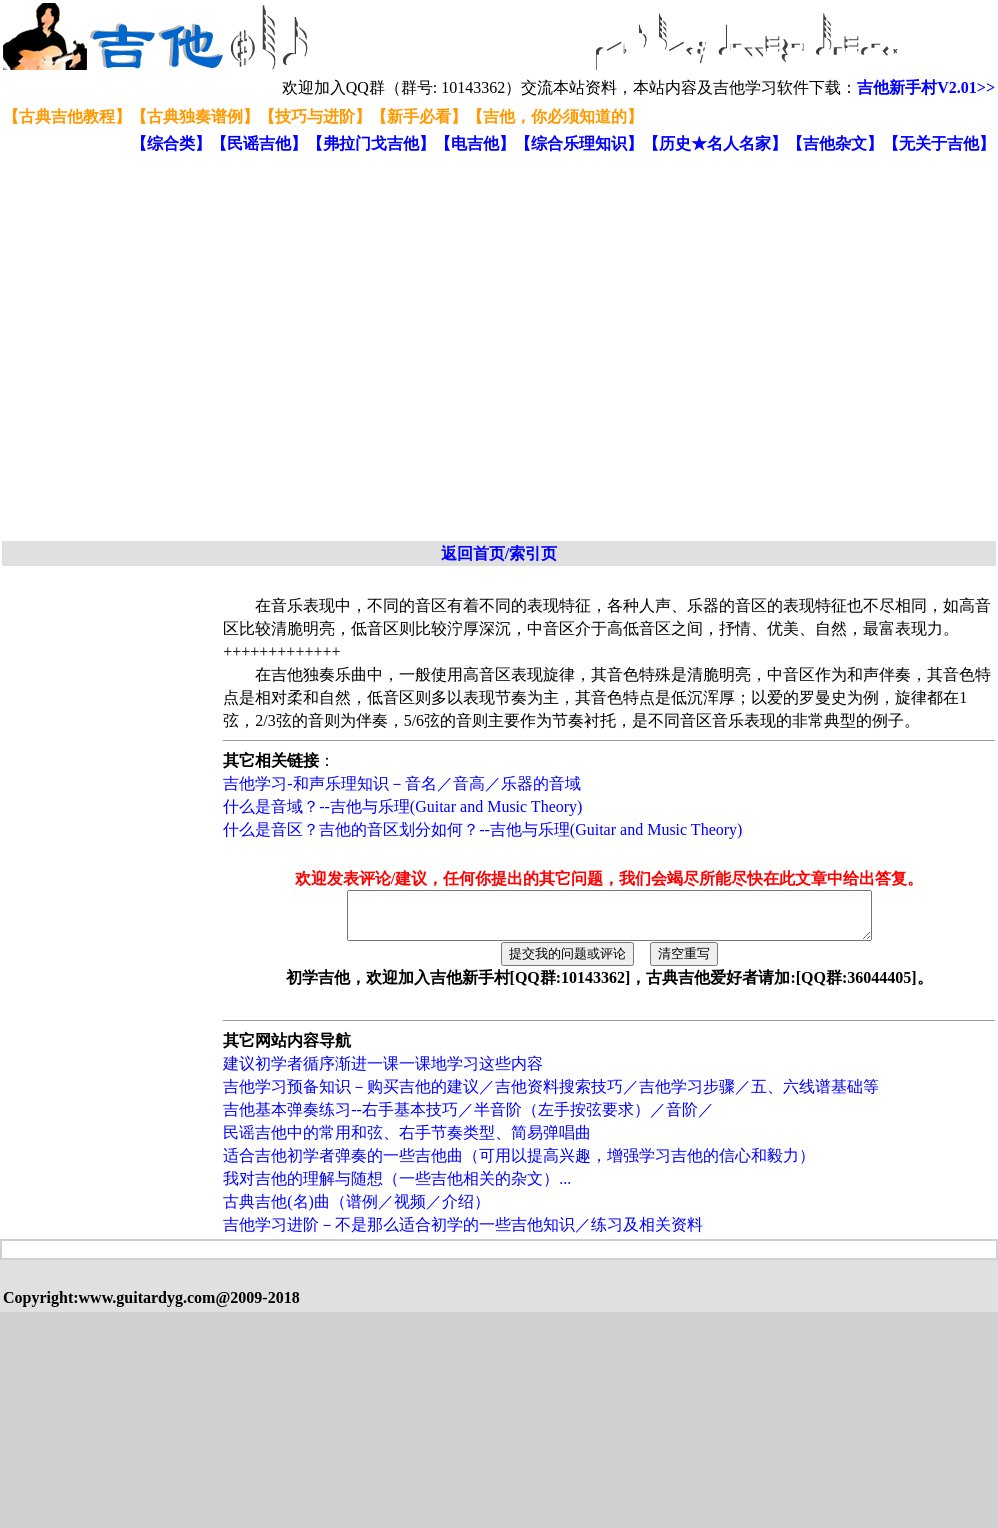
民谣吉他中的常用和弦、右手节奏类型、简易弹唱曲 (407, 1141)
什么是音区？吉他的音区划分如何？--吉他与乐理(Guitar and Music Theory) (482, 829)
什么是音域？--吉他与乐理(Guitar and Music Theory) (402, 806)
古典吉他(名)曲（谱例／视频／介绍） (356, 1210)
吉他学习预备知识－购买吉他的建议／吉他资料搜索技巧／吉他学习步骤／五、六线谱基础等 (551, 1095)
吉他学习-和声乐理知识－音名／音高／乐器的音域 (401, 783)
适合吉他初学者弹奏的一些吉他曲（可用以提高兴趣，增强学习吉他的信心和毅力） (519, 1164)
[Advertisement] (187, 348)
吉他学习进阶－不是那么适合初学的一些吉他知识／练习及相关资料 (463, 1233)
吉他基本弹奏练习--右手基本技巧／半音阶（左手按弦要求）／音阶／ (468, 1118)
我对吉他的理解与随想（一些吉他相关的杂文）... (397, 1187)
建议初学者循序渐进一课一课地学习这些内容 (383, 1072)
